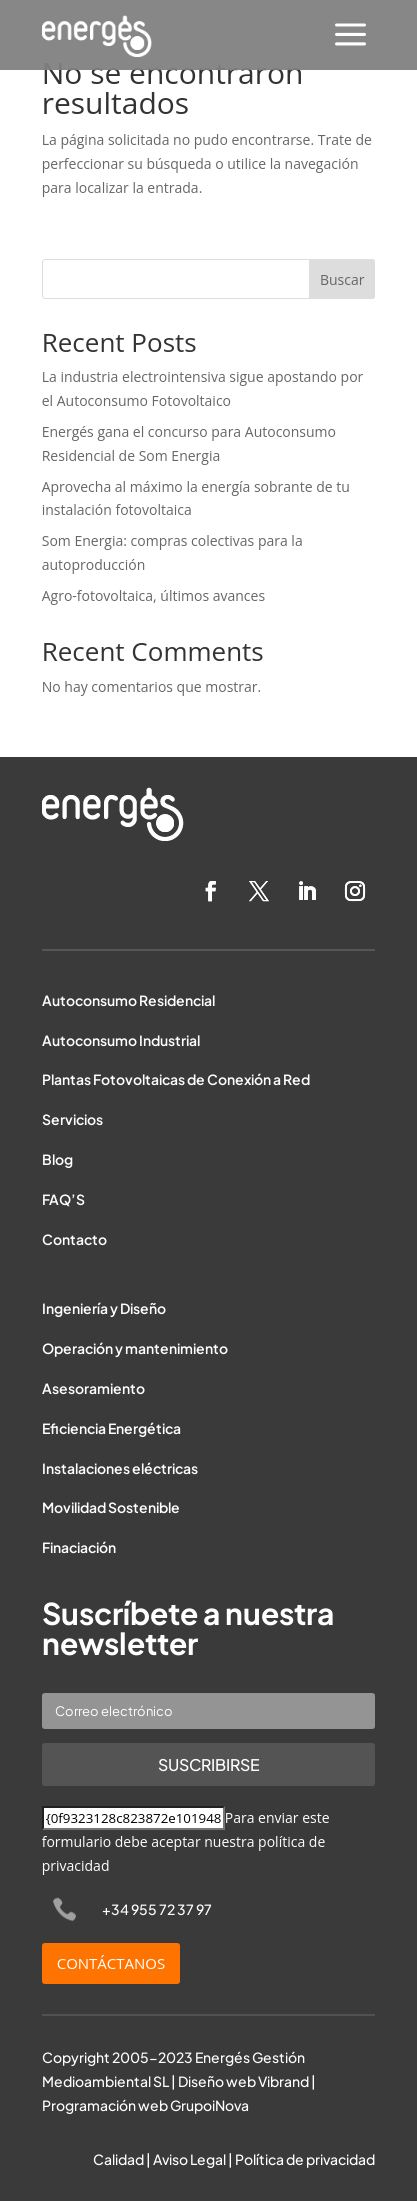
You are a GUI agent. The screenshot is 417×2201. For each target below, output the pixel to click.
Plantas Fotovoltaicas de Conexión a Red (176, 1079)
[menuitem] (350, 36)
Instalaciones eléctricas (120, 1468)
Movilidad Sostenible (111, 1507)
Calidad (118, 2159)
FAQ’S (63, 1199)
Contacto (74, 1239)
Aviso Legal (189, 2159)
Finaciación (79, 1547)
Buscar (342, 279)
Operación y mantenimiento (135, 1348)
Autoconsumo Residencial (128, 1000)
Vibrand (283, 2081)
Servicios (72, 1119)
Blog (57, 1159)
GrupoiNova (209, 2105)
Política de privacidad (305, 2159)
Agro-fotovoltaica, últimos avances (153, 595)
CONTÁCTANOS (111, 1963)
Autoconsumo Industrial (121, 1040)
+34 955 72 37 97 (157, 1909)
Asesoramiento (93, 1388)
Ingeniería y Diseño (104, 1308)
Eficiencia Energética (111, 1428)
